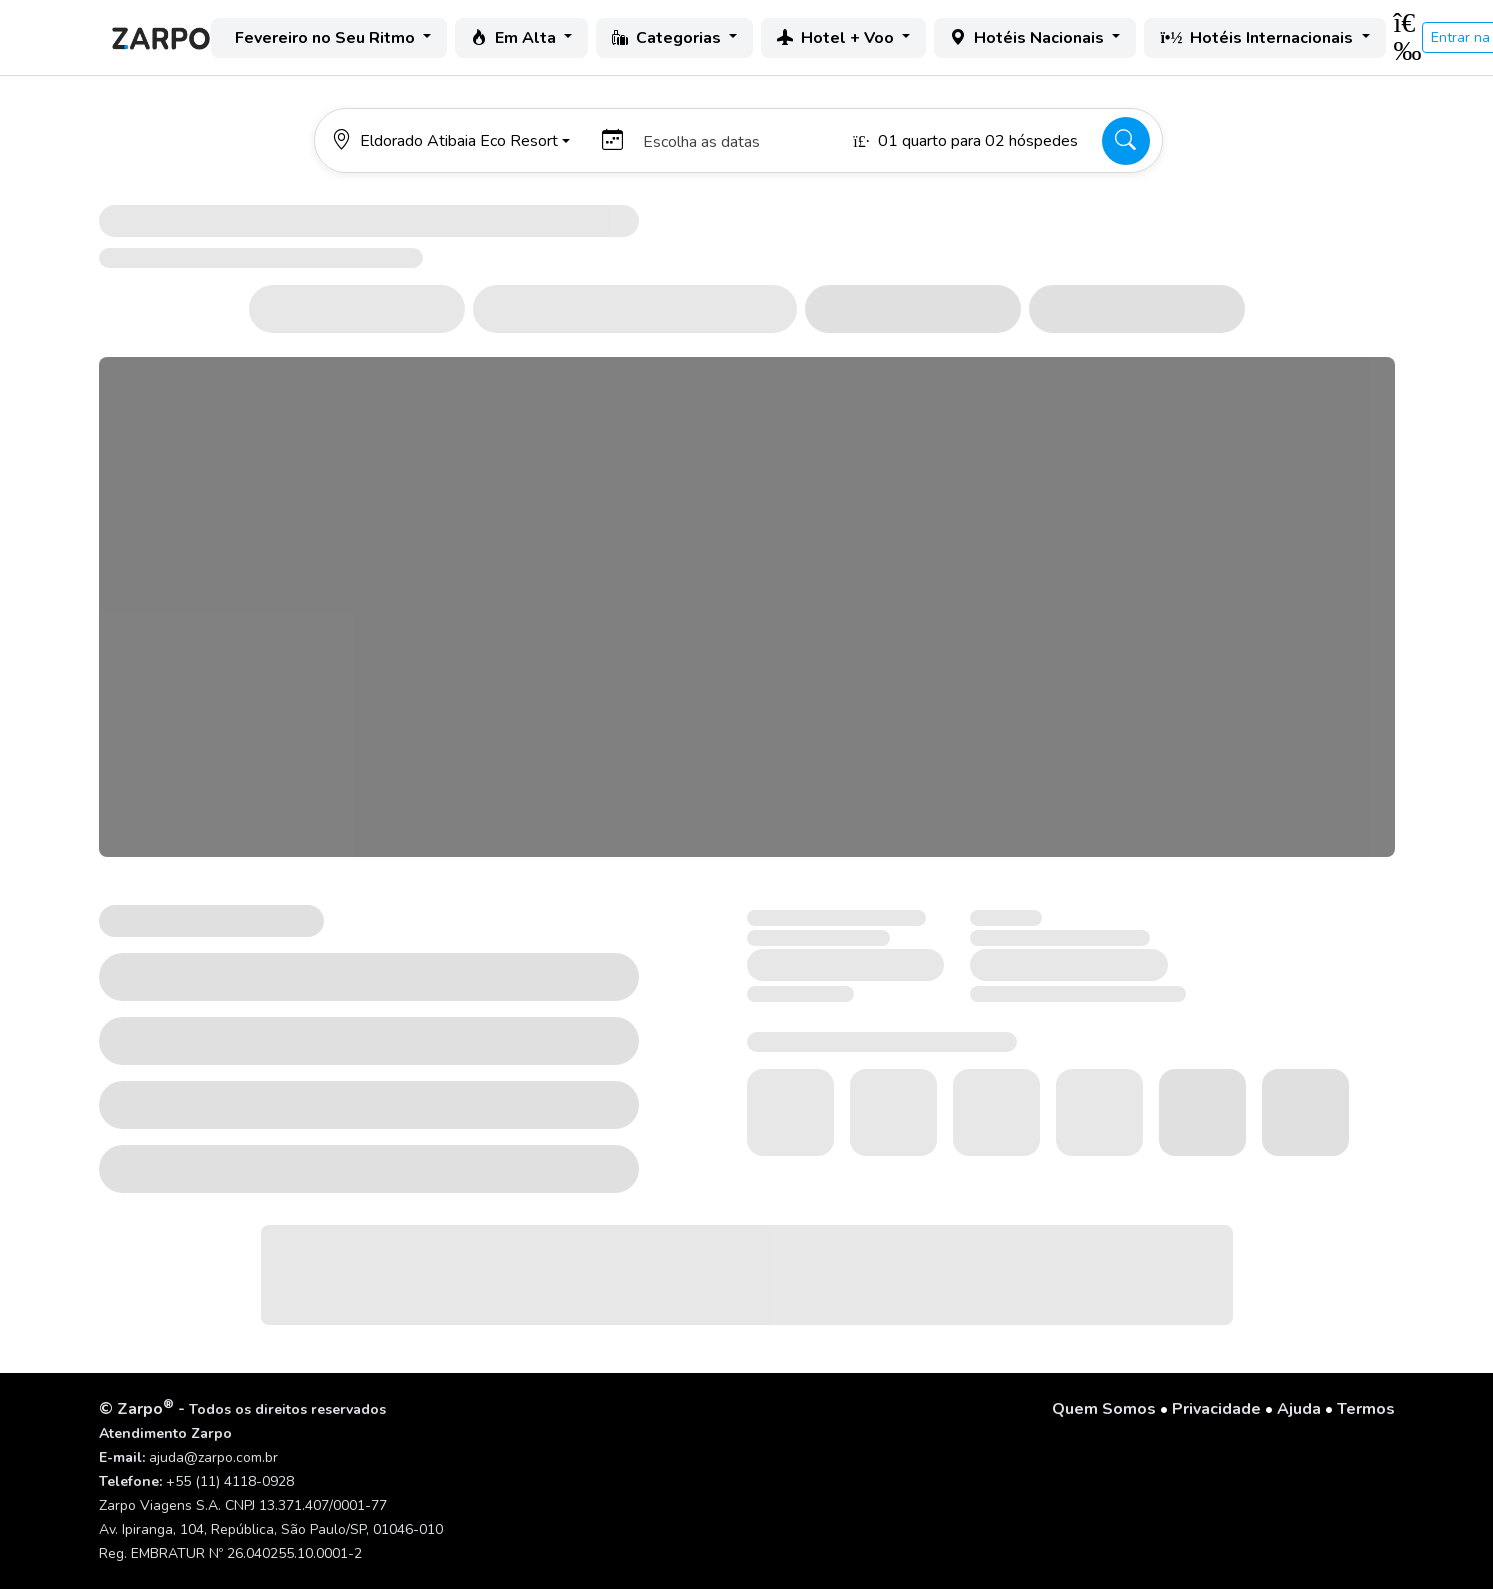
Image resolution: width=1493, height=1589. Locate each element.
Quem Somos (1104, 1409)
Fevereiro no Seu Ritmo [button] (327, 38)
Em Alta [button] (515, 38)
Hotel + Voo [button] (837, 38)
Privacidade (1216, 1409)
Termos (1366, 1409)
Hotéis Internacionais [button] (1258, 38)
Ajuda (1299, 1409)
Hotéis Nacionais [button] (1029, 38)
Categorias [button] (668, 38)
